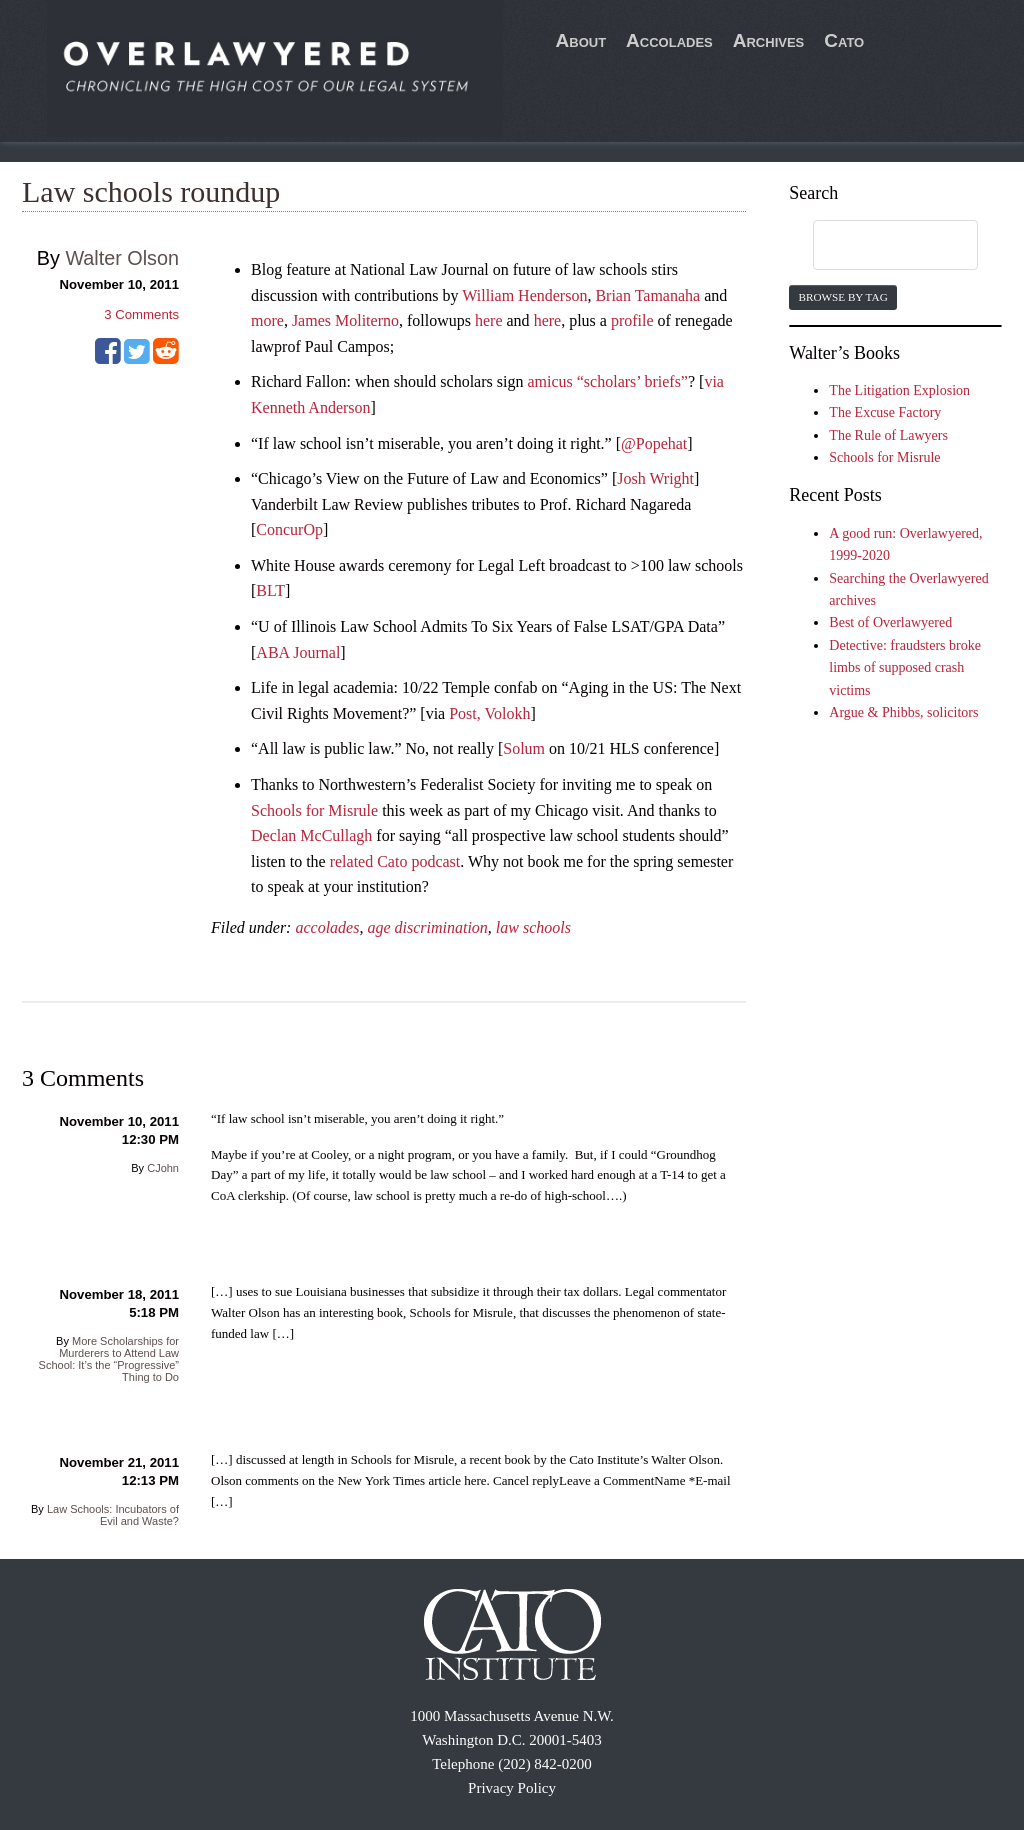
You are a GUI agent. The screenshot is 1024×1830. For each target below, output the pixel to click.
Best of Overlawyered (890, 622)
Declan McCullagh (311, 835)
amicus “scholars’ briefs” (607, 381)
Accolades (669, 40)
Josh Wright (655, 478)
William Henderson (524, 295)
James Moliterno (345, 320)
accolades (327, 927)
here (489, 320)
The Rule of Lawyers (888, 435)
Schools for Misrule (314, 810)
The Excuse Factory (885, 412)
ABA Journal (298, 652)
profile (632, 320)
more (267, 320)
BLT (270, 590)
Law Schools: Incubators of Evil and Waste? (113, 1515)
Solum (524, 748)
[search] (876, 246)
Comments (141, 314)
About (581, 40)
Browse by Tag (842, 297)
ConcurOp (289, 529)
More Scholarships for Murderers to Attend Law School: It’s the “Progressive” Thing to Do (109, 1359)
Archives (769, 40)
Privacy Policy (512, 1788)
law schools (533, 927)
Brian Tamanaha (647, 295)
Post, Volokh (489, 713)
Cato (844, 40)
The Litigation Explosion (899, 390)
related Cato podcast (395, 861)
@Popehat (654, 443)
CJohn (163, 1168)
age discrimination (427, 927)
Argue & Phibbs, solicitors (903, 712)
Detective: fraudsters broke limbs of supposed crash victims (905, 668)
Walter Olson (122, 258)
